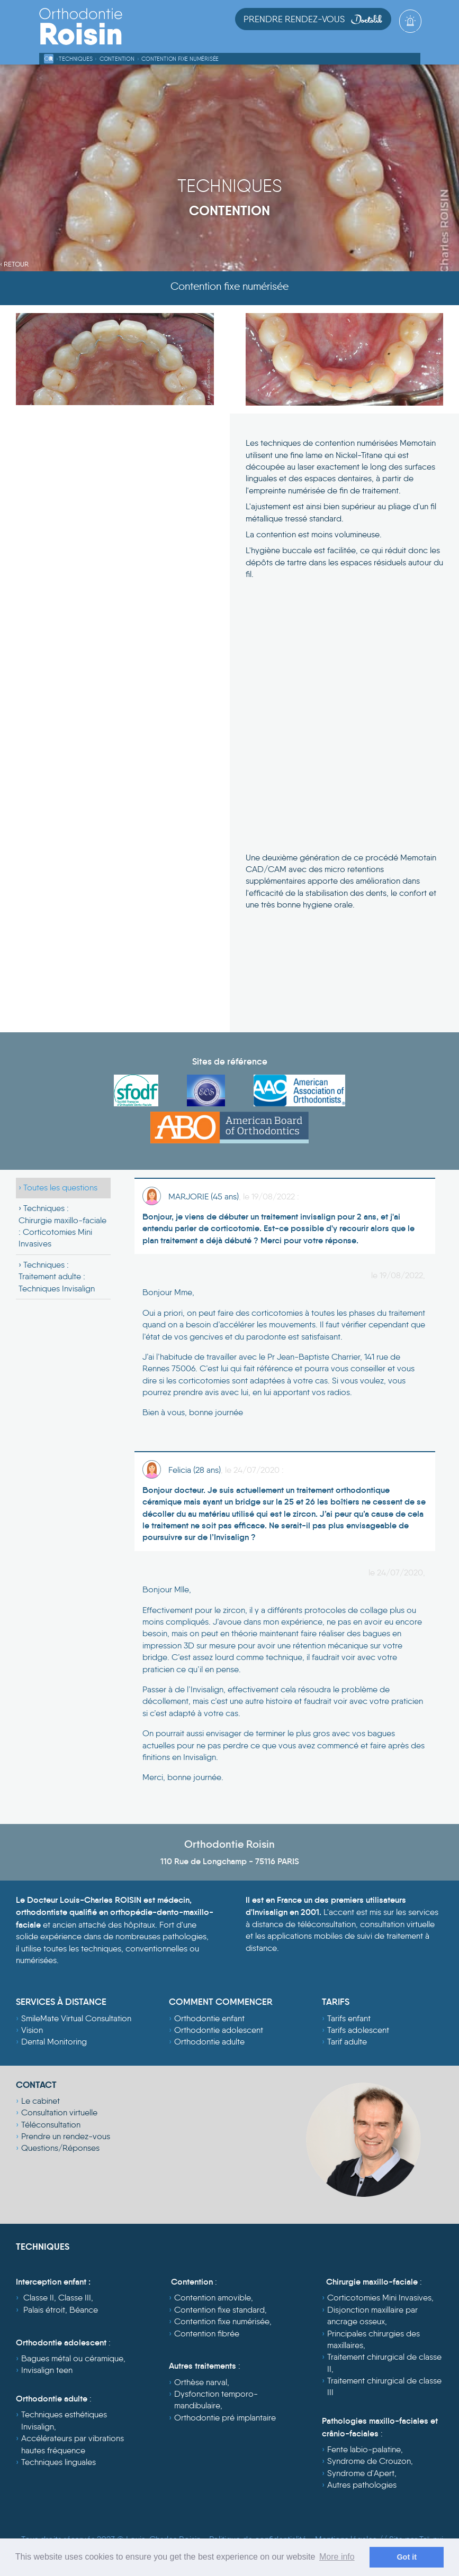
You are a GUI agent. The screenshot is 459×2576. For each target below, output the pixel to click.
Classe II (38, 2298)
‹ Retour (14, 264)
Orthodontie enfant (209, 2018)
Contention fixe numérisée (180, 58)
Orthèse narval (200, 2382)
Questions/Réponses (60, 2148)
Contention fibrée (206, 2334)
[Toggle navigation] (411, 38)
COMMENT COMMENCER (221, 2001)
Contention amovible (212, 2298)
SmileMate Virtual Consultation (76, 2018)
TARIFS (335, 2001)
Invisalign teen (47, 2370)
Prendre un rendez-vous (65, 2136)
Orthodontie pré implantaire (225, 2418)
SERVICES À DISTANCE (61, 2001)
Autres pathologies (362, 2485)
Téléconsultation (50, 2125)
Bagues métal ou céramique (72, 2358)
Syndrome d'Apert (360, 2473)
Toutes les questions (60, 1187)
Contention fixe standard (219, 2310)
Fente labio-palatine (364, 2449)
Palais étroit (44, 2310)
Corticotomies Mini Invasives (379, 2298)
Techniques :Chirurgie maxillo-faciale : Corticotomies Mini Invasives (62, 1226)
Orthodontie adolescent (218, 2030)
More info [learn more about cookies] (337, 2556)
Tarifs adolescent (358, 2030)
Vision (32, 2030)
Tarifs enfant (349, 2018)
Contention (117, 58)
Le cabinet (40, 2101)
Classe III (74, 2298)
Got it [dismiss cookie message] (407, 2557)
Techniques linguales (58, 2462)
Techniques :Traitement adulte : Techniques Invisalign (57, 1277)
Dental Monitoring (54, 2042)
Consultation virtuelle (59, 2112)
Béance (83, 2310)
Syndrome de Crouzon (369, 2461)
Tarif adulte (347, 2042)
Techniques (75, 58)
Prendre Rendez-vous (313, 19)
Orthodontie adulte (209, 2042)
